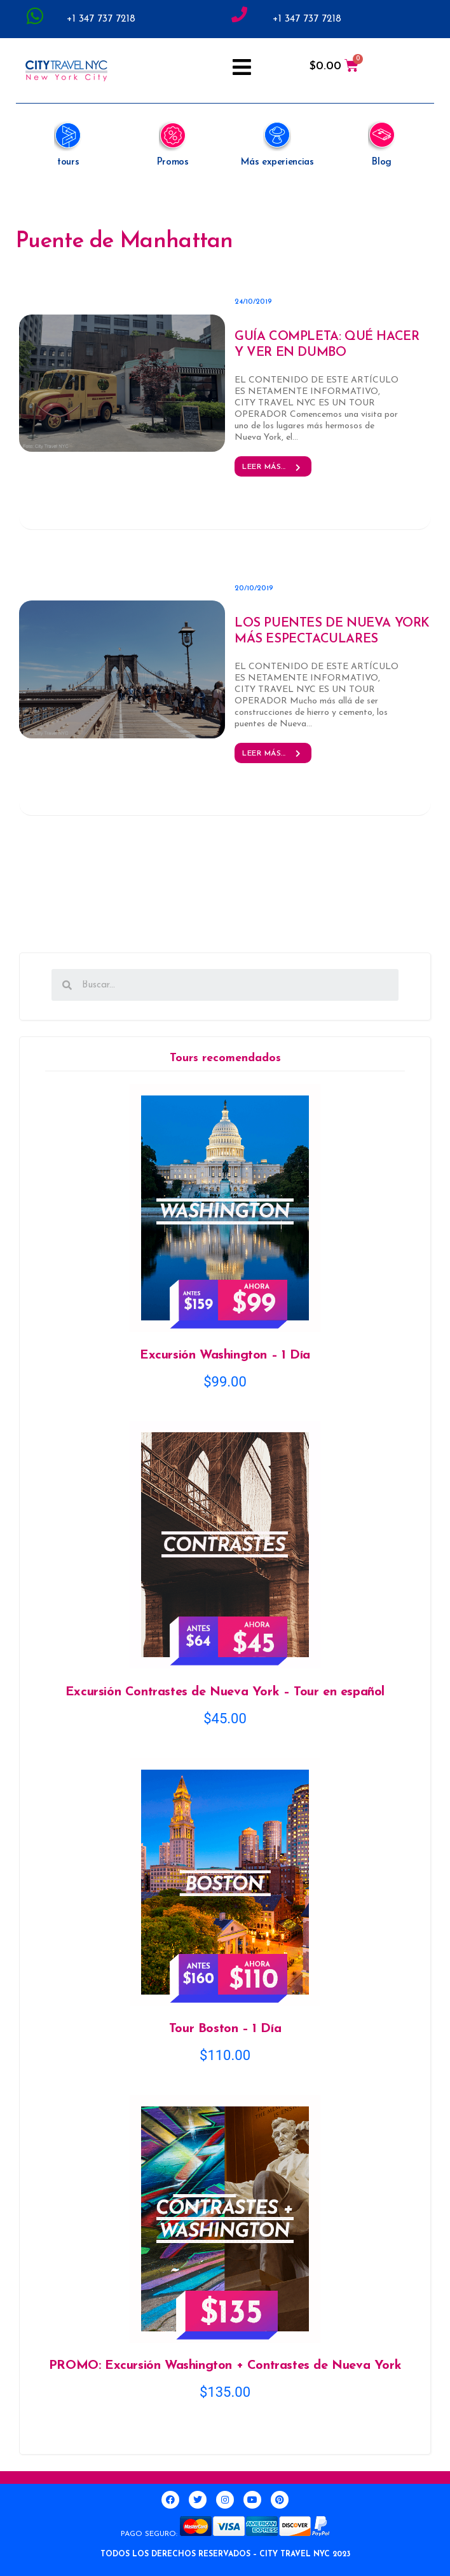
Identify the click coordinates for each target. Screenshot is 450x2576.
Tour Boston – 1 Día (225, 2029)
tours (68, 162)
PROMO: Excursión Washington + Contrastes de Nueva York (225, 2365)
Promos (173, 162)
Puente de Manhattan (124, 242)
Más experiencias (277, 162)
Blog (382, 162)
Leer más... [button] (273, 467)
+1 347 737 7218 (101, 19)
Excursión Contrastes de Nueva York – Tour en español (225, 1692)
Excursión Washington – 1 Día (225, 1355)
